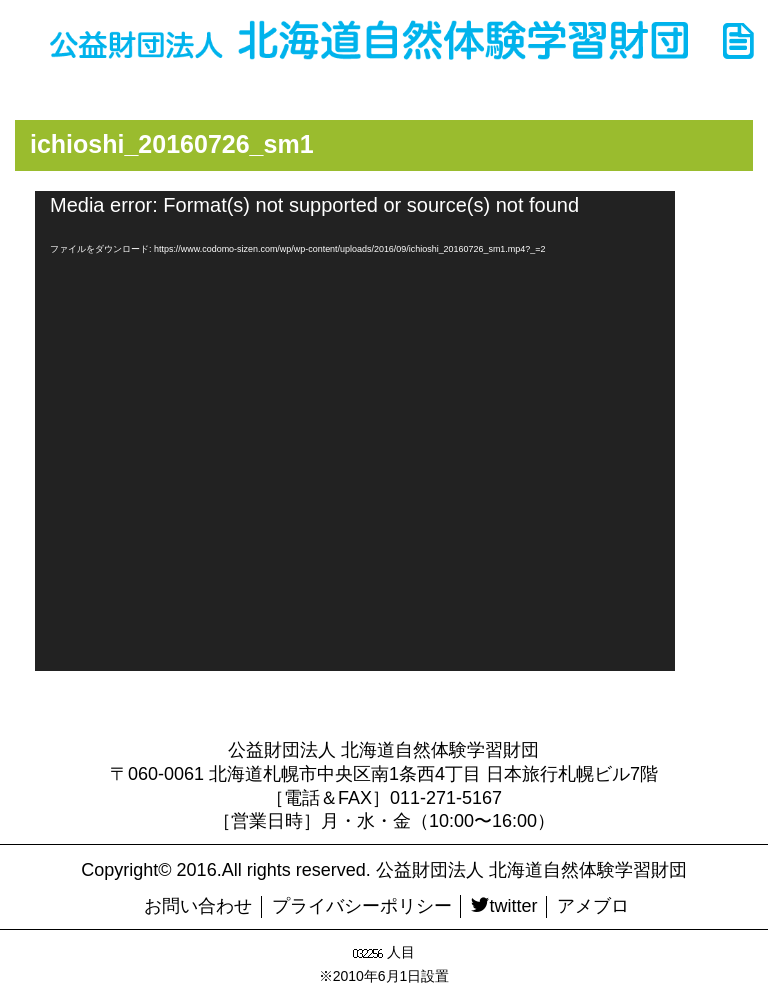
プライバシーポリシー (362, 906)
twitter (504, 906)
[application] (355, 431)
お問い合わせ (198, 906)
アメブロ (593, 906)
